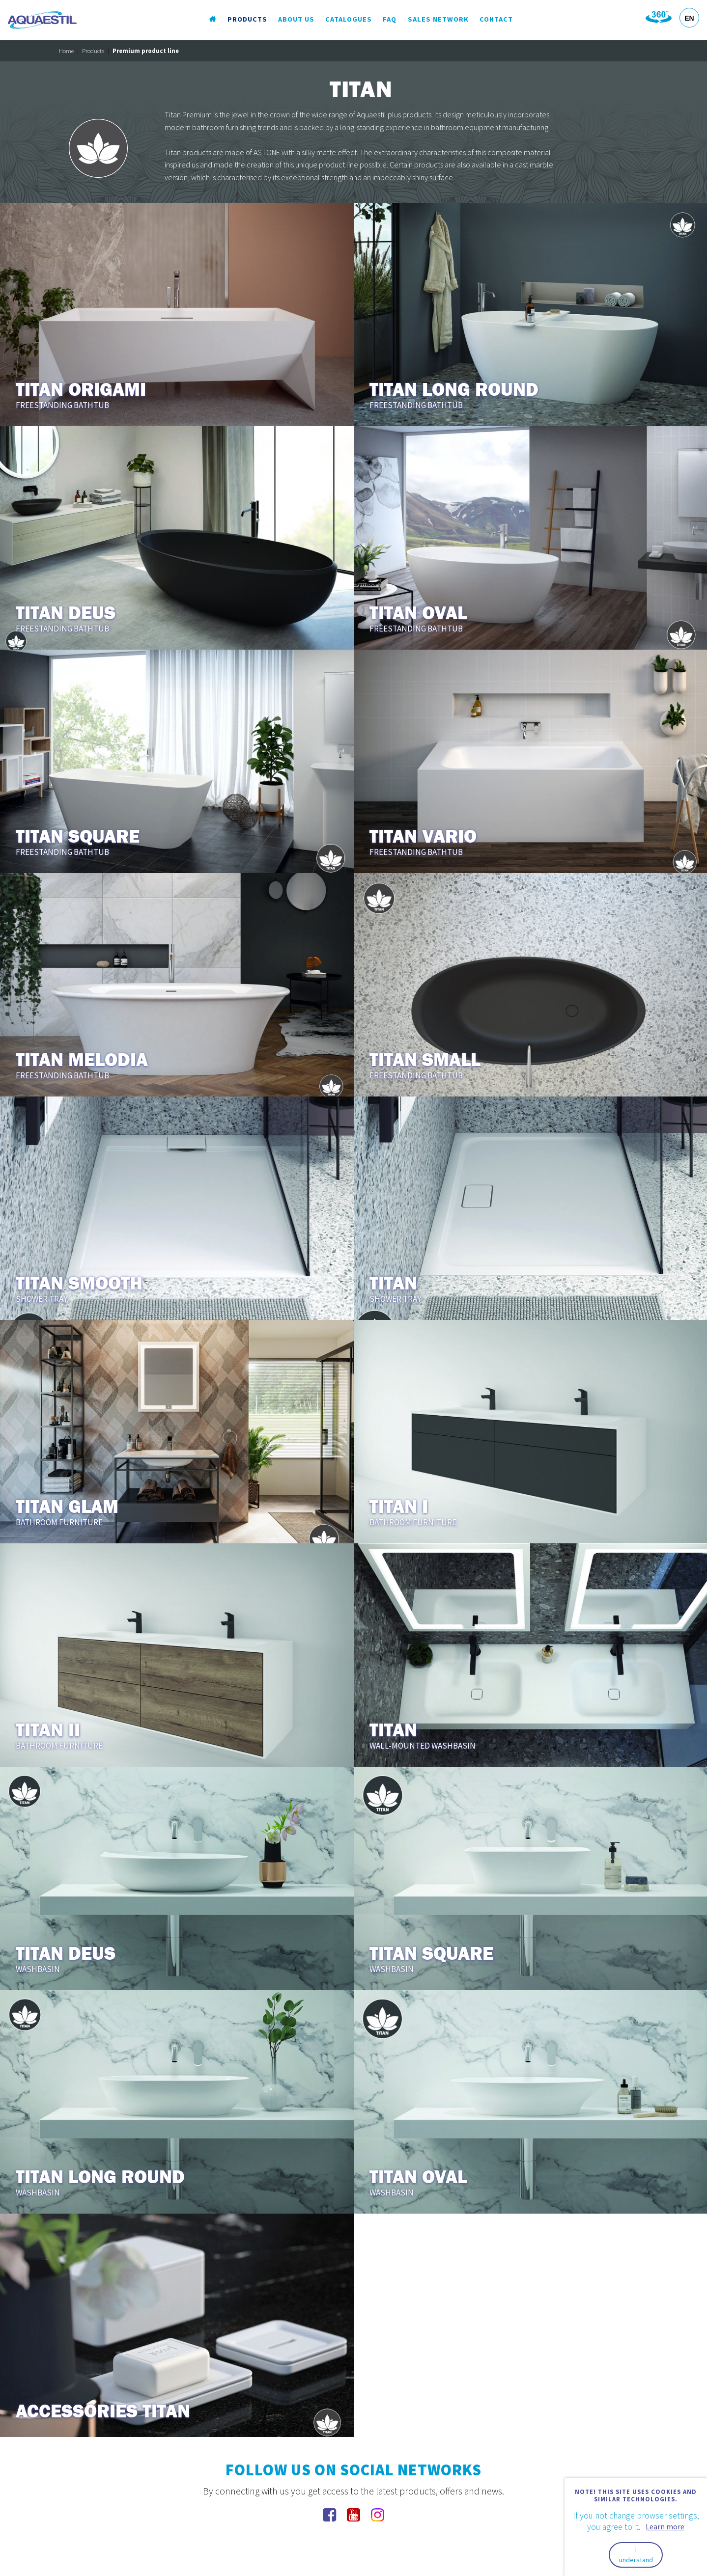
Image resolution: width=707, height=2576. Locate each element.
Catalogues (348, 19)
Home (66, 51)
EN (689, 18)
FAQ (389, 19)
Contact (496, 19)
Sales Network (438, 19)
